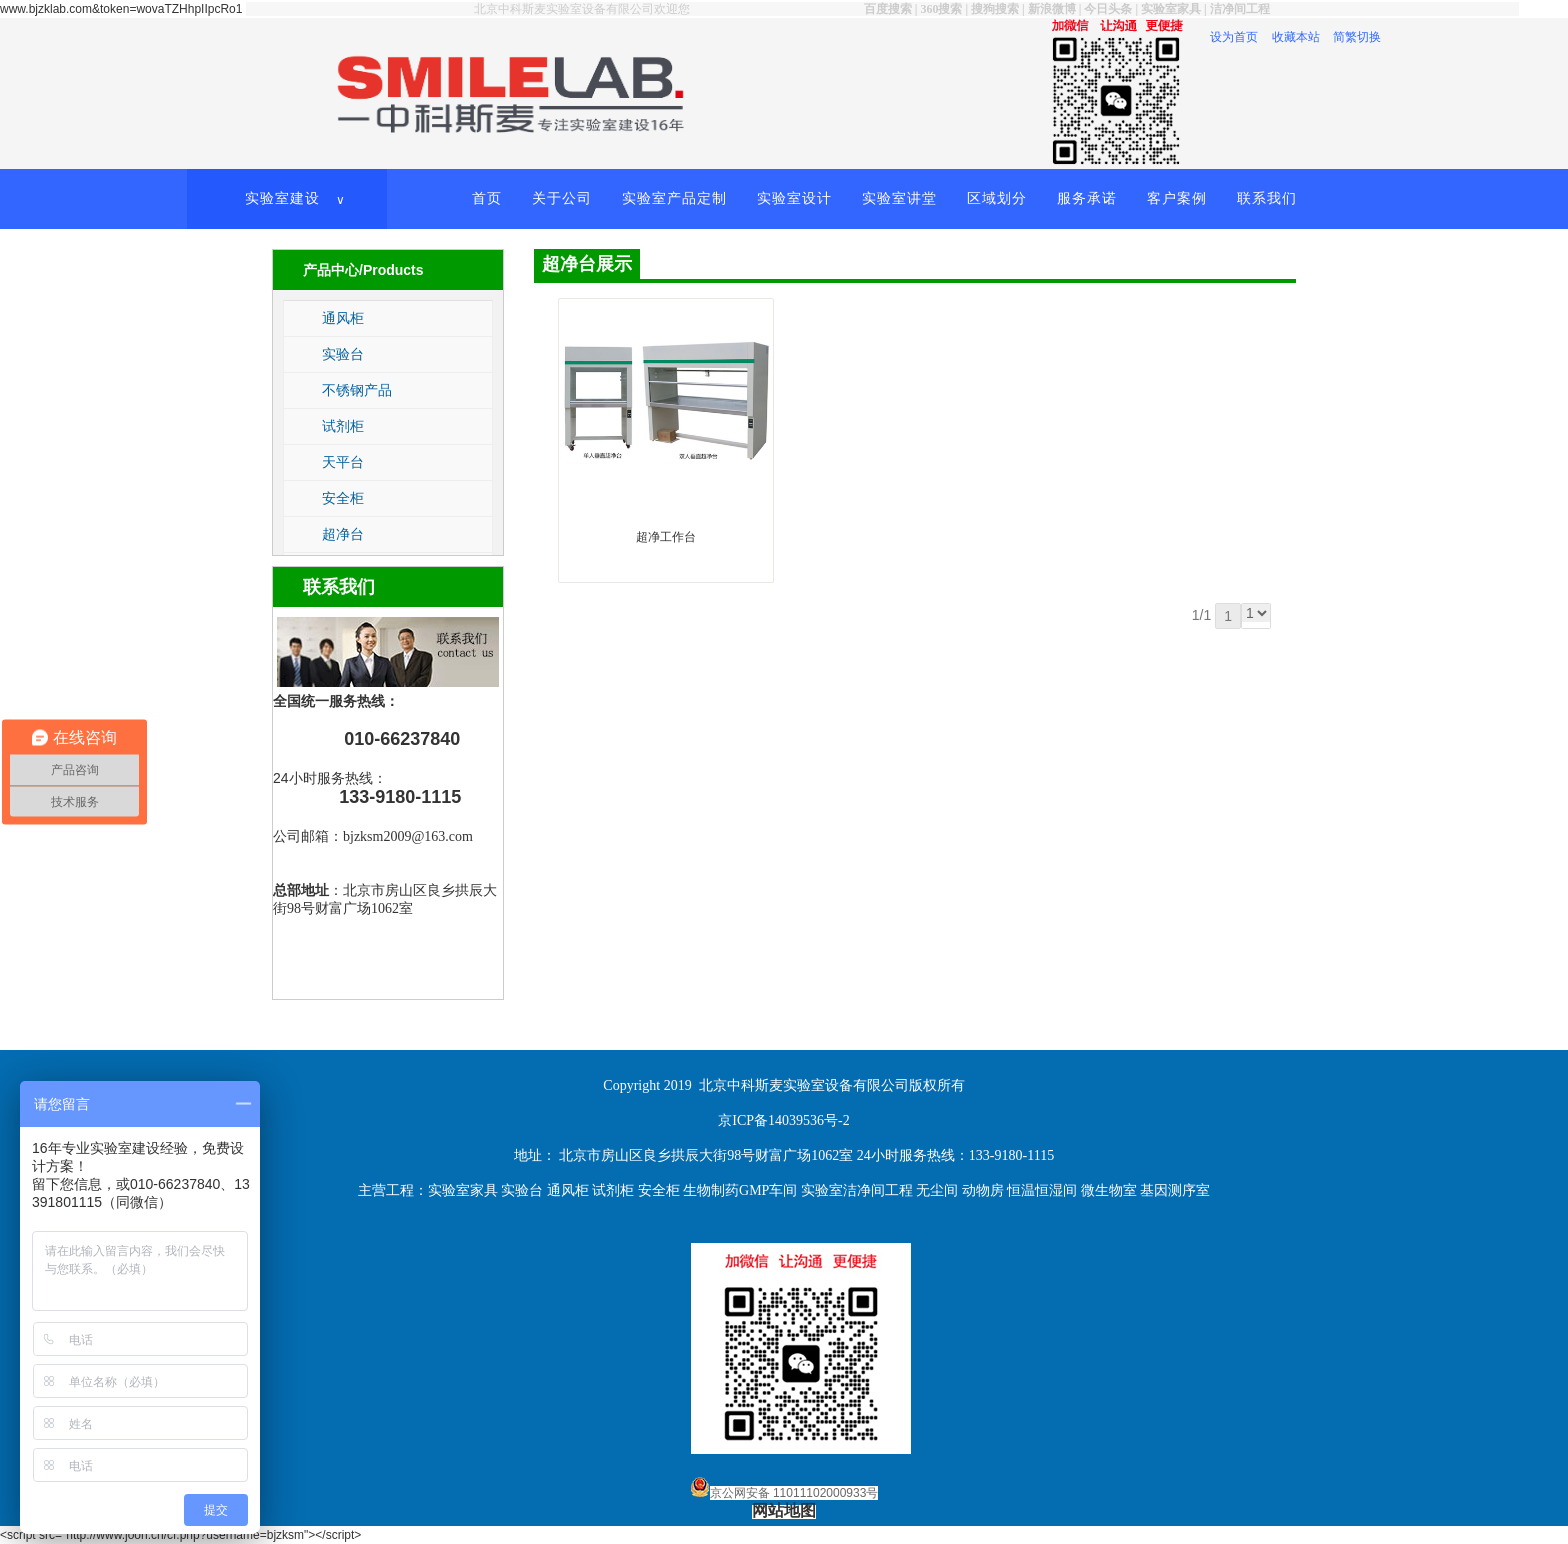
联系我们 (1267, 198)
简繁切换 (1357, 37)
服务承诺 (1087, 198)
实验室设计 (794, 198)
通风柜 (343, 318)
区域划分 (997, 198)
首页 (487, 198)
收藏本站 (1296, 37)
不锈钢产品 (357, 390)
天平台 (343, 462)
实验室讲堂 (899, 198)
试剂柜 (343, 426)
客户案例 (1177, 198)
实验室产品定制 (674, 198)
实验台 (343, 354)
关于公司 (562, 198)
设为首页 (1234, 37)
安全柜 (343, 498)
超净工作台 (666, 537)
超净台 (343, 534)
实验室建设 (296, 199)
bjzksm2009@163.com (408, 836)
